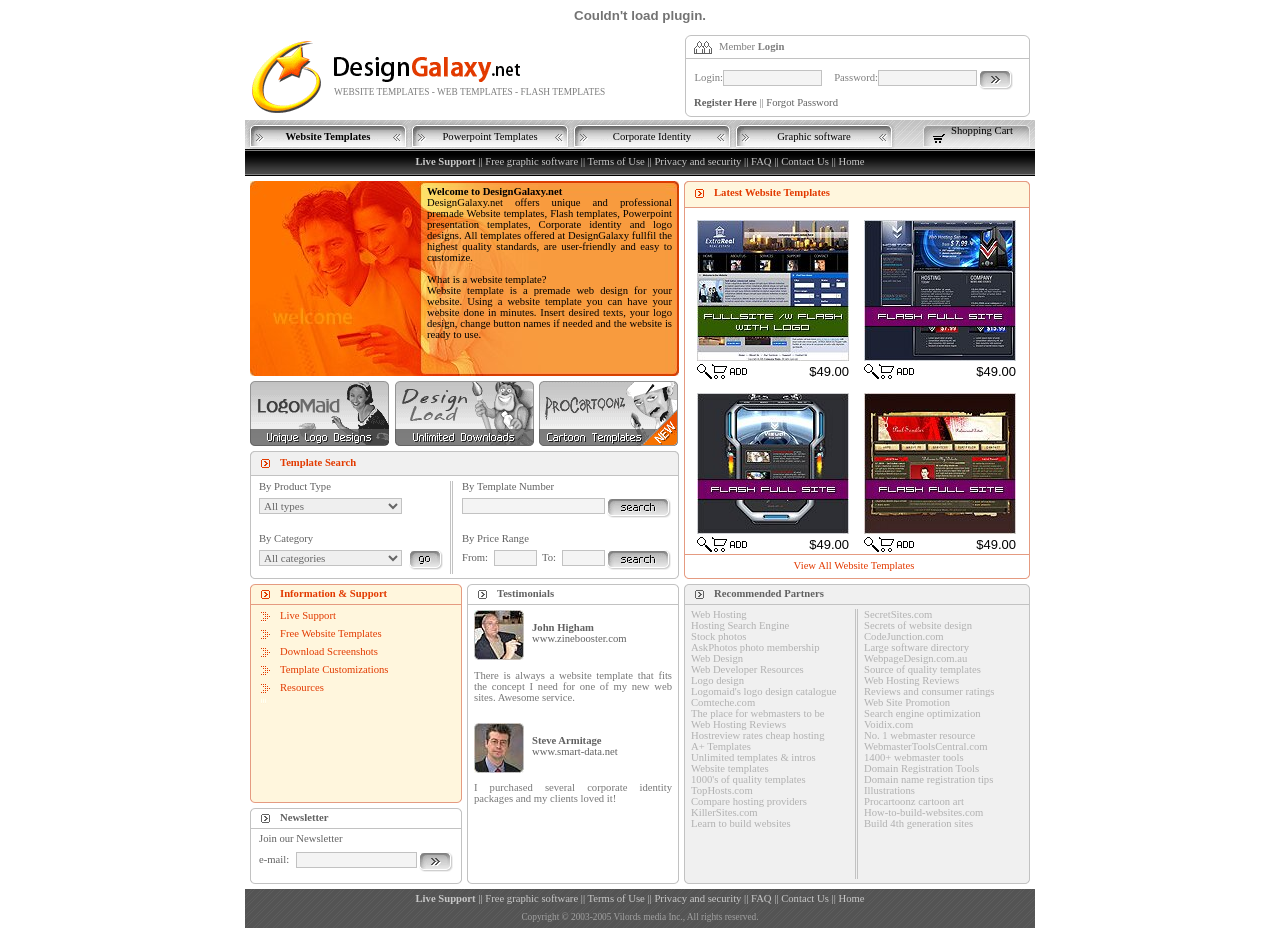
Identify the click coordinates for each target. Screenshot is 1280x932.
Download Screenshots (329, 651)
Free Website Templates (331, 633)
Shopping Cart (982, 130)
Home (851, 161)
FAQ (761, 161)
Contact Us (805, 161)
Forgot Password (802, 102)
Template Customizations (334, 669)
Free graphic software (531, 161)
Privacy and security (697, 161)
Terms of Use (616, 161)
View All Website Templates (854, 565)
